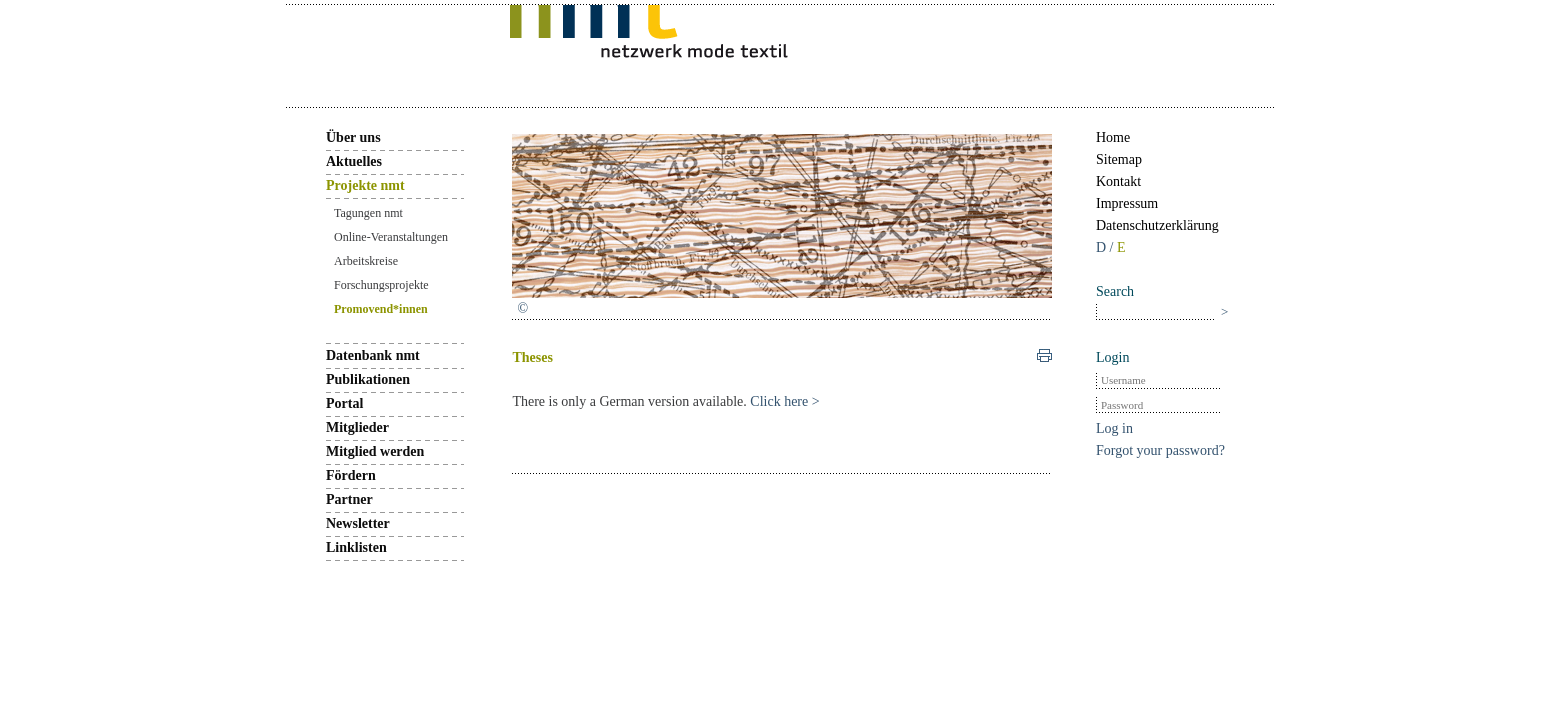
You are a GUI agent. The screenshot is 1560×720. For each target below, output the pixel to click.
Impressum (1127, 203)
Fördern (351, 475)
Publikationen (368, 379)
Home (1113, 137)
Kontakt (1118, 181)
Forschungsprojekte (381, 285)
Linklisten (356, 547)
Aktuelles (354, 161)
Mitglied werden (375, 451)
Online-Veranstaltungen (391, 237)
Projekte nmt (365, 185)
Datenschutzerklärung (1157, 225)
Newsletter (358, 523)
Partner (349, 499)
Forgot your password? (1160, 450)
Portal (344, 403)
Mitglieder (357, 427)
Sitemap (1119, 159)
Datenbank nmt (373, 355)
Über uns (353, 137)
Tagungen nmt (368, 213)
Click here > (784, 401)
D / (1106, 247)
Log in (1114, 428)
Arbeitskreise (366, 261)
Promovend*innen (381, 309)
